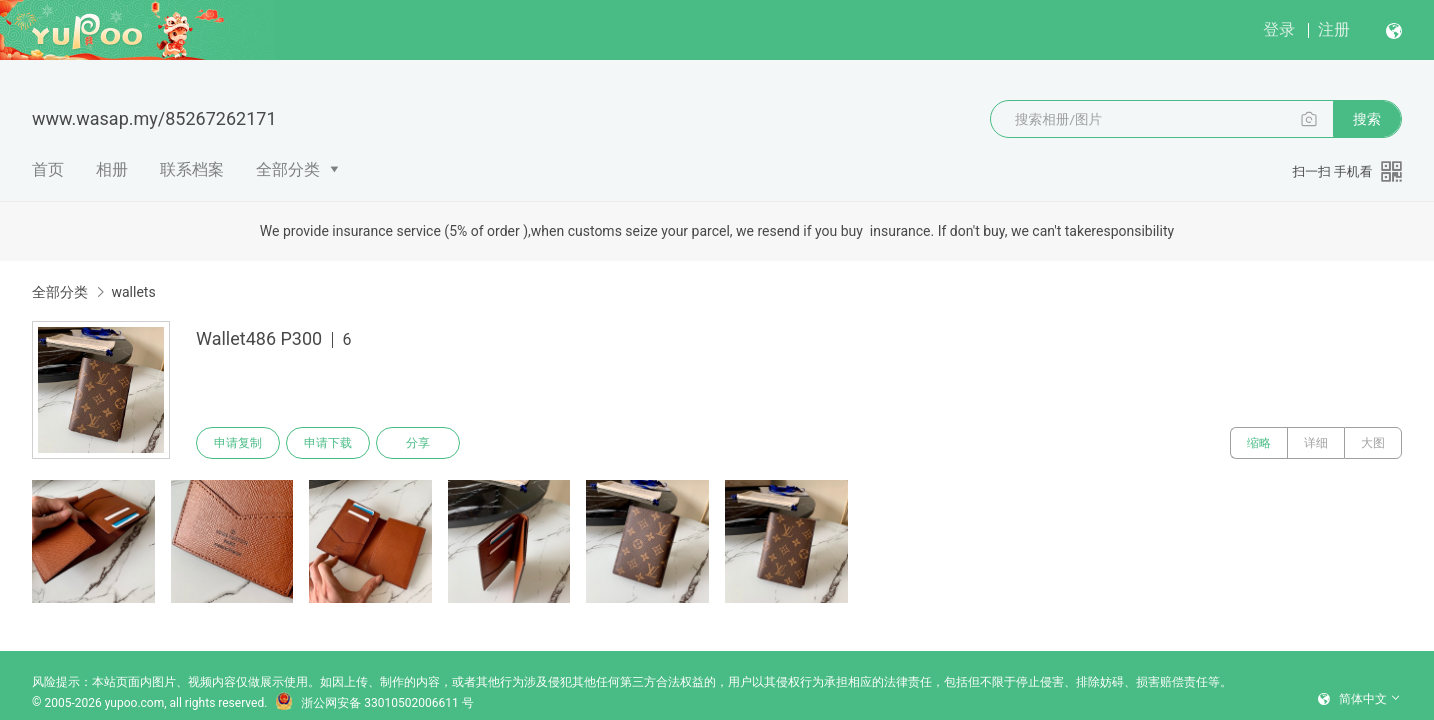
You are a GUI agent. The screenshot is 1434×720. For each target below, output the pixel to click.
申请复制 (238, 443)
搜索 (1367, 119)
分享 (418, 443)
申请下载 (328, 443)
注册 (1334, 29)
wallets (133, 292)
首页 (48, 169)
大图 (1373, 443)
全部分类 (288, 169)
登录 (1279, 29)
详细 (1316, 443)
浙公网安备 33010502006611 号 (374, 703)
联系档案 (192, 169)
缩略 (1259, 443)
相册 (112, 169)
